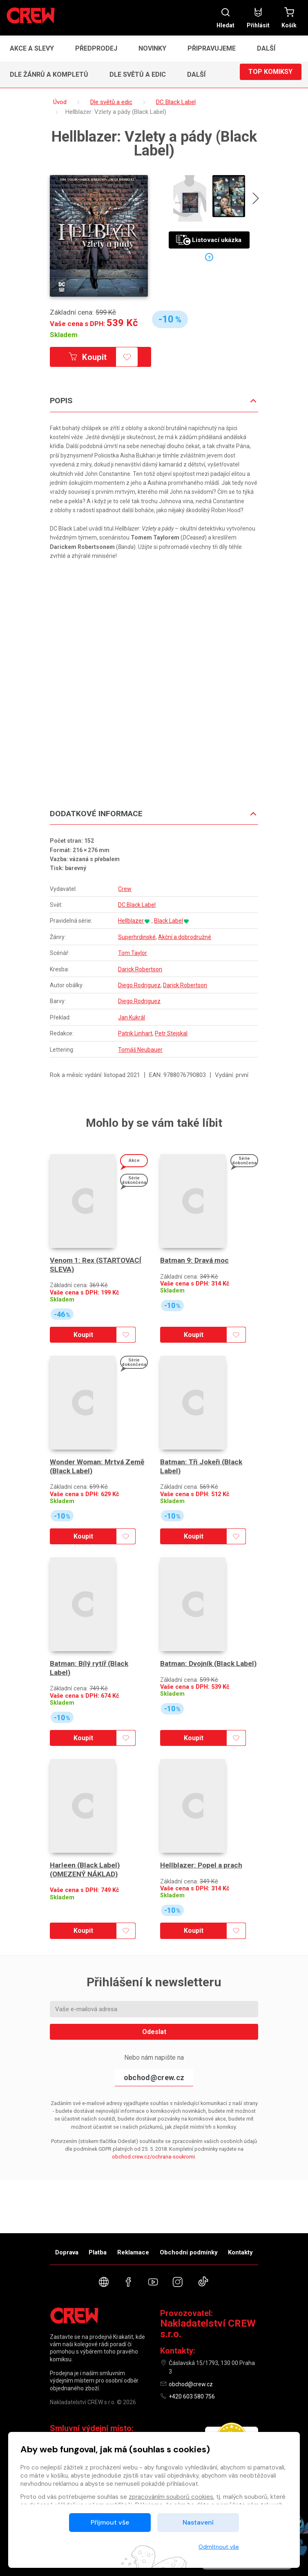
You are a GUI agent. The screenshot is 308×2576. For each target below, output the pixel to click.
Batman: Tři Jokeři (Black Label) (203, 1467)
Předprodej (96, 48)
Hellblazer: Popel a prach (202, 1866)
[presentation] (252, 199)
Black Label (168, 921)
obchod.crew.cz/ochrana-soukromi (153, 2157)
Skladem (64, 335)
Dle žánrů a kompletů (49, 74)
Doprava (66, 2252)
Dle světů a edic (137, 74)
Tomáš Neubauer (140, 1050)
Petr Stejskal (171, 1034)
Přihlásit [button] (258, 17)
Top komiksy (270, 74)
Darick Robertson (140, 969)
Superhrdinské (137, 938)
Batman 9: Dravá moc (196, 1261)
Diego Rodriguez (139, 986)
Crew (125, 889)
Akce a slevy (32, 48)
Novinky (152, 48)
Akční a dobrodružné (184, 938)
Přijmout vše (110, 2522)
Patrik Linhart (135, 1034)
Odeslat (154, 2032)
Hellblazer (131, 921)
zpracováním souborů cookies (171, 2497)
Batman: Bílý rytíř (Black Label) (90, 1669)
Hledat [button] (225, 17)
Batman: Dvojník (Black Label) (199, 1669)
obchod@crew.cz (154, 2078)
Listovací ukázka (208, 240)
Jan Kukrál (131, 1018)
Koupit (96, 357)
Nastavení (198, 2522)
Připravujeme (211, 48)
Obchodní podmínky (189, 2252)
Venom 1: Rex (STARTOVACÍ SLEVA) (97, 1266)
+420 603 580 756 (192, 2396)
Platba (98, 2252)
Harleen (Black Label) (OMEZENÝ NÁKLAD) (86, 1870)
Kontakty (240, 2252)
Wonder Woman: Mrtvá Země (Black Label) (99, 1467)
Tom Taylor (132, 953)
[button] (268, 49)
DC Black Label (137, 905)
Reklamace (133, 2252)
